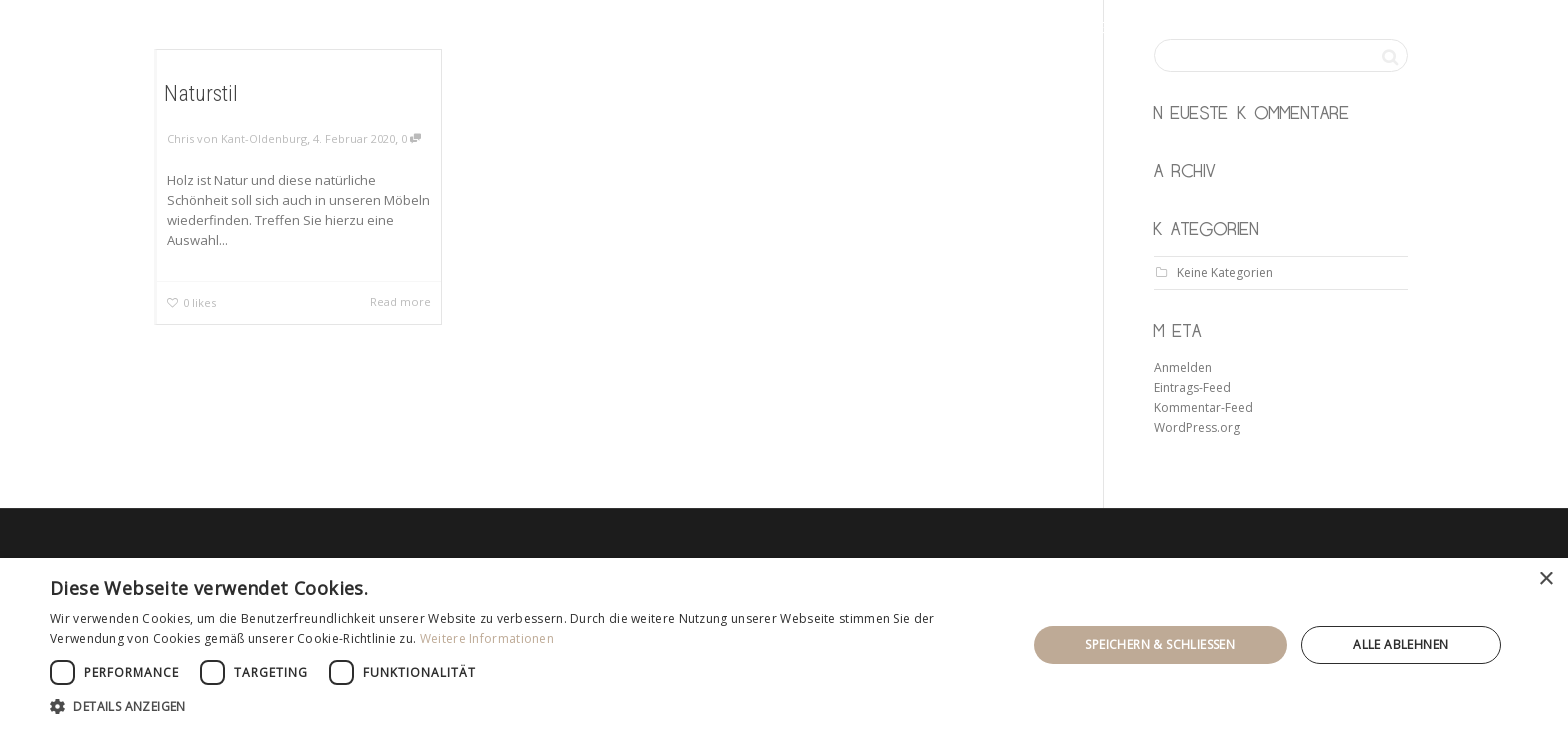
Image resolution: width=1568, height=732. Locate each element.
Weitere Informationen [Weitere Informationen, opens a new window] (487, 638)
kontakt (1321, 30)
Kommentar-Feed (1203, 407)
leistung (1071, 30)
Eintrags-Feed (1192, 387)
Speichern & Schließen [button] (1160, 644)
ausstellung (1201, 30)
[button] (524, 706)
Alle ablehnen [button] (1400, 644)
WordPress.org (1197, 427)
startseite (956, 30)
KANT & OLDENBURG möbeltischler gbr (440, 30)
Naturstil (199, 91)
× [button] (1545, 579)
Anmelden (1183, 367)
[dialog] (784, 645)
